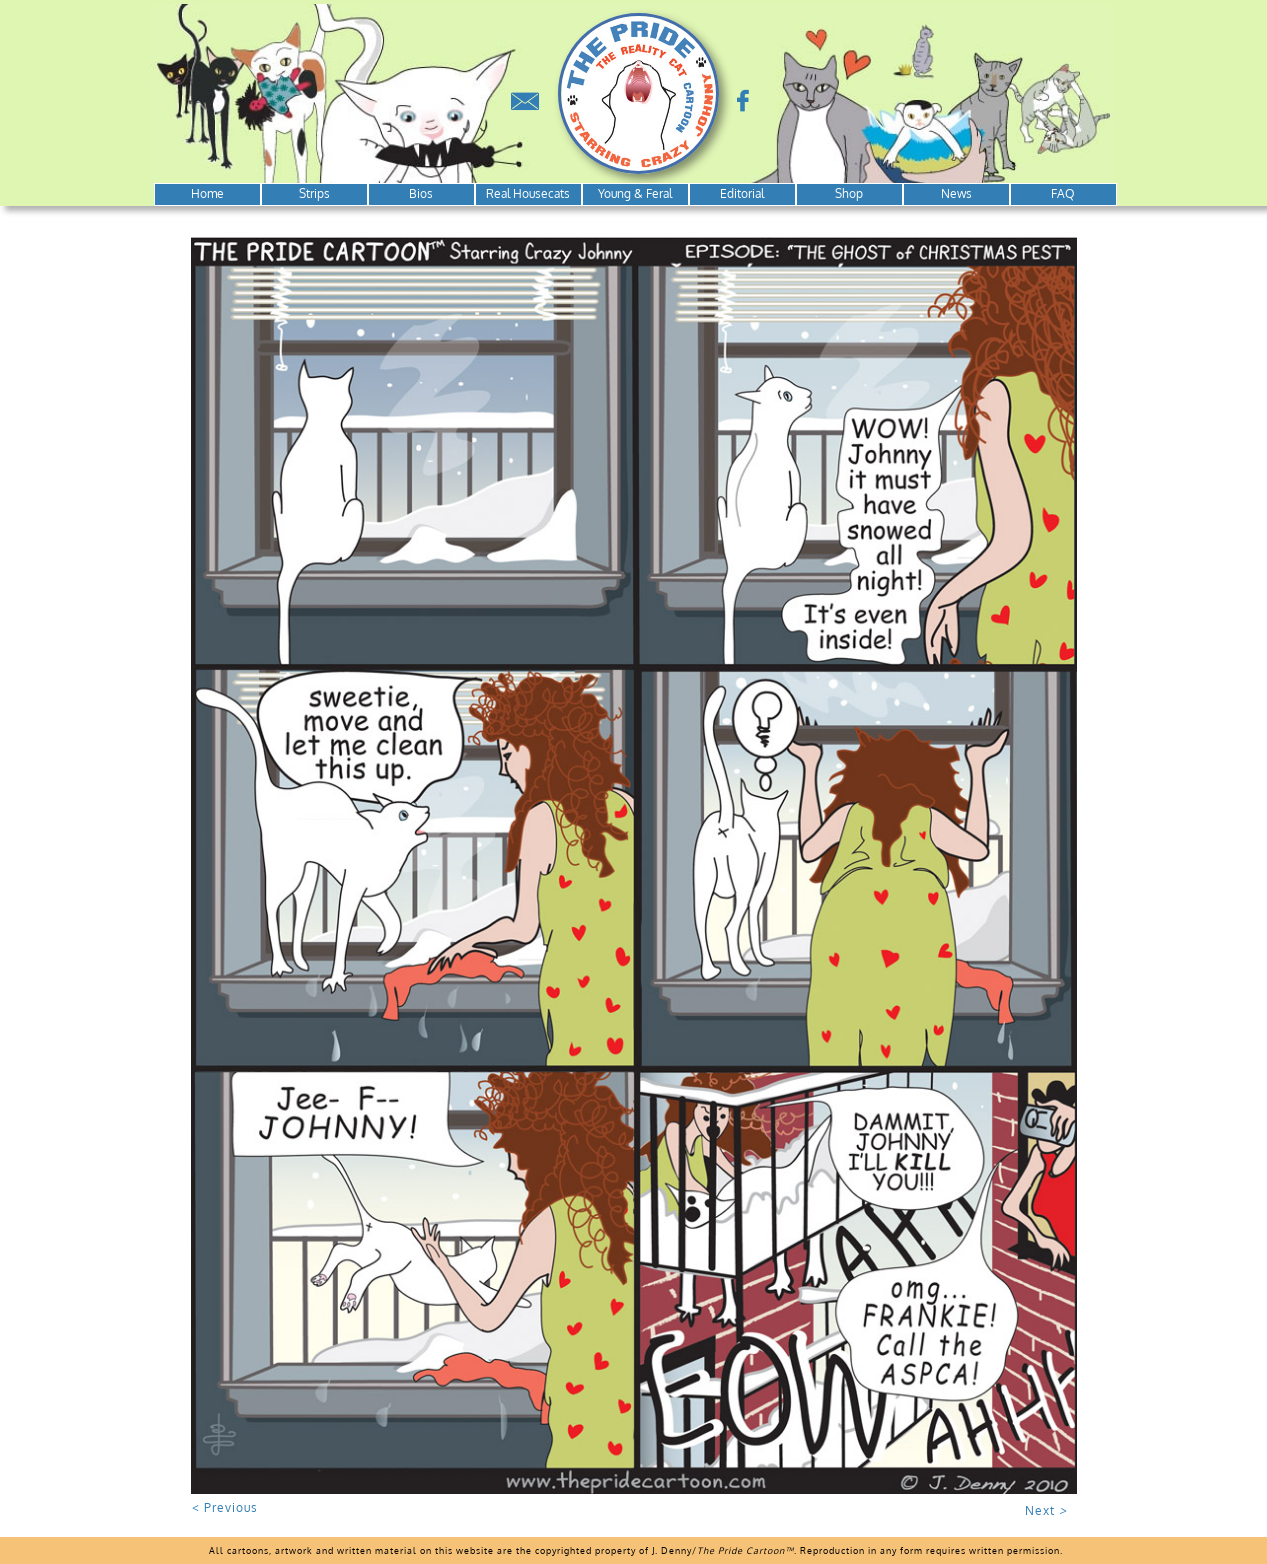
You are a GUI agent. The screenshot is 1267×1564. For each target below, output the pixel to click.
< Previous (225, 1507)
